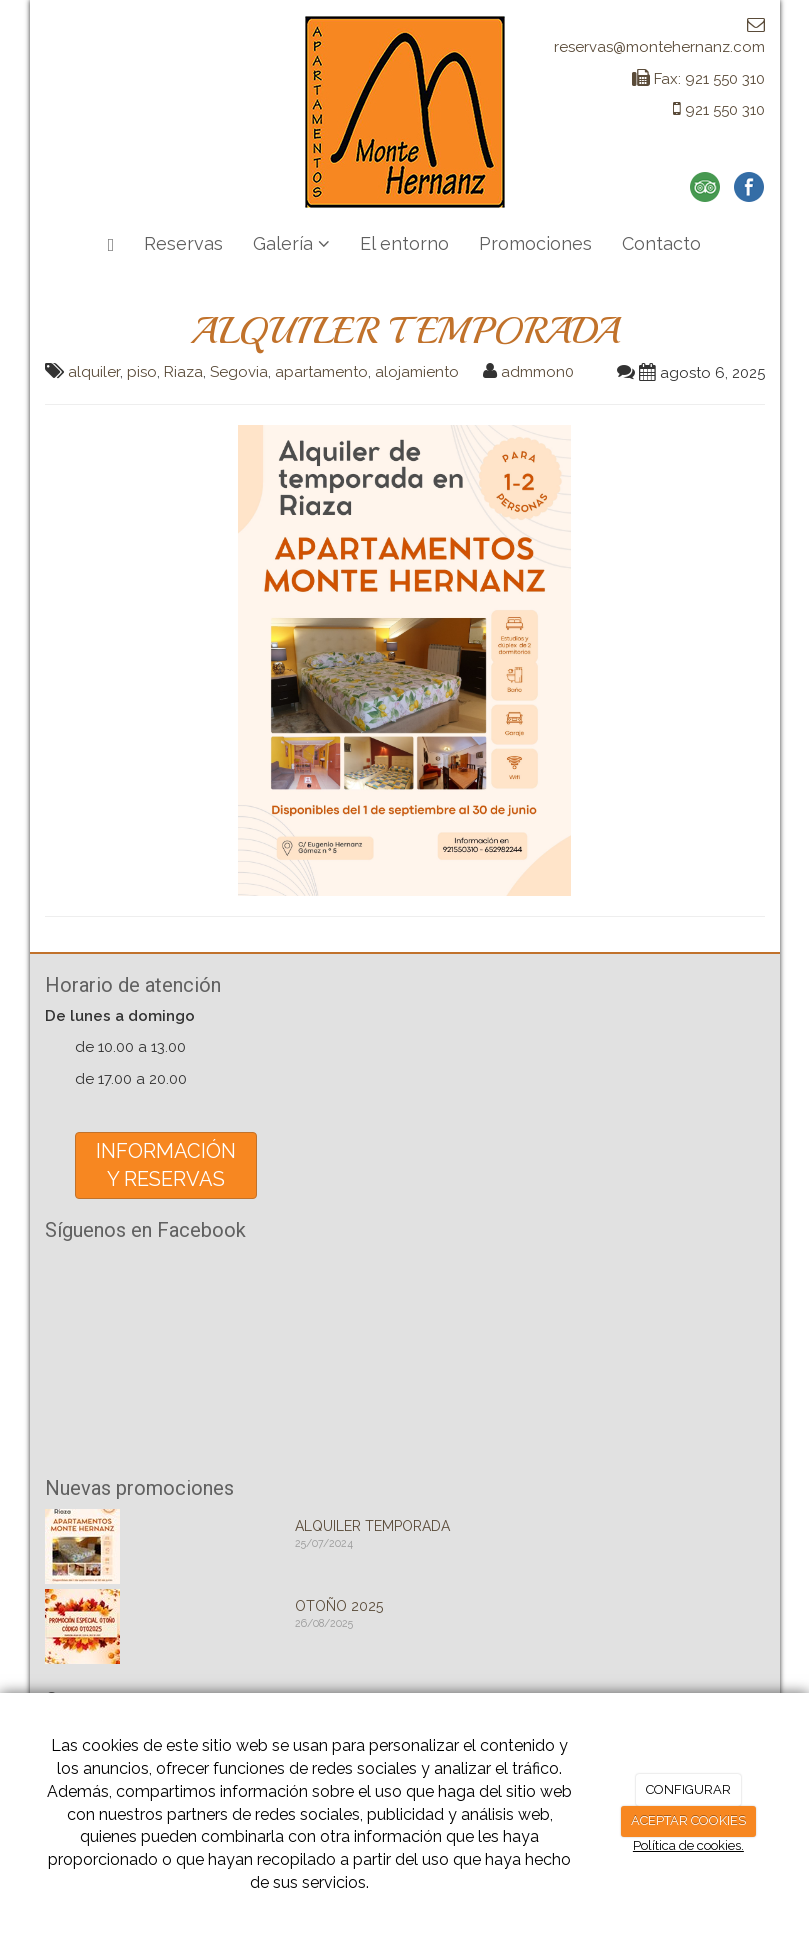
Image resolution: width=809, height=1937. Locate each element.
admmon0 (537, 372)
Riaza (183, 372)
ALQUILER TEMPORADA (372, 1526)
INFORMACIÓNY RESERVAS (166, 1165)
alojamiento (417, 372)
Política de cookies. (688, 1845)
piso (142, 372)
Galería (291, 243)
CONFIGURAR (688, 1789)
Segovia (239, 372)
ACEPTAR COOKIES (688, 1820)
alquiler (94, 372)
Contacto (661, 243)
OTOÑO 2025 (339, 1606)
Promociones (535, 243)
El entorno (404, 243)
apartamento (321, 372)
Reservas (183, 243)
